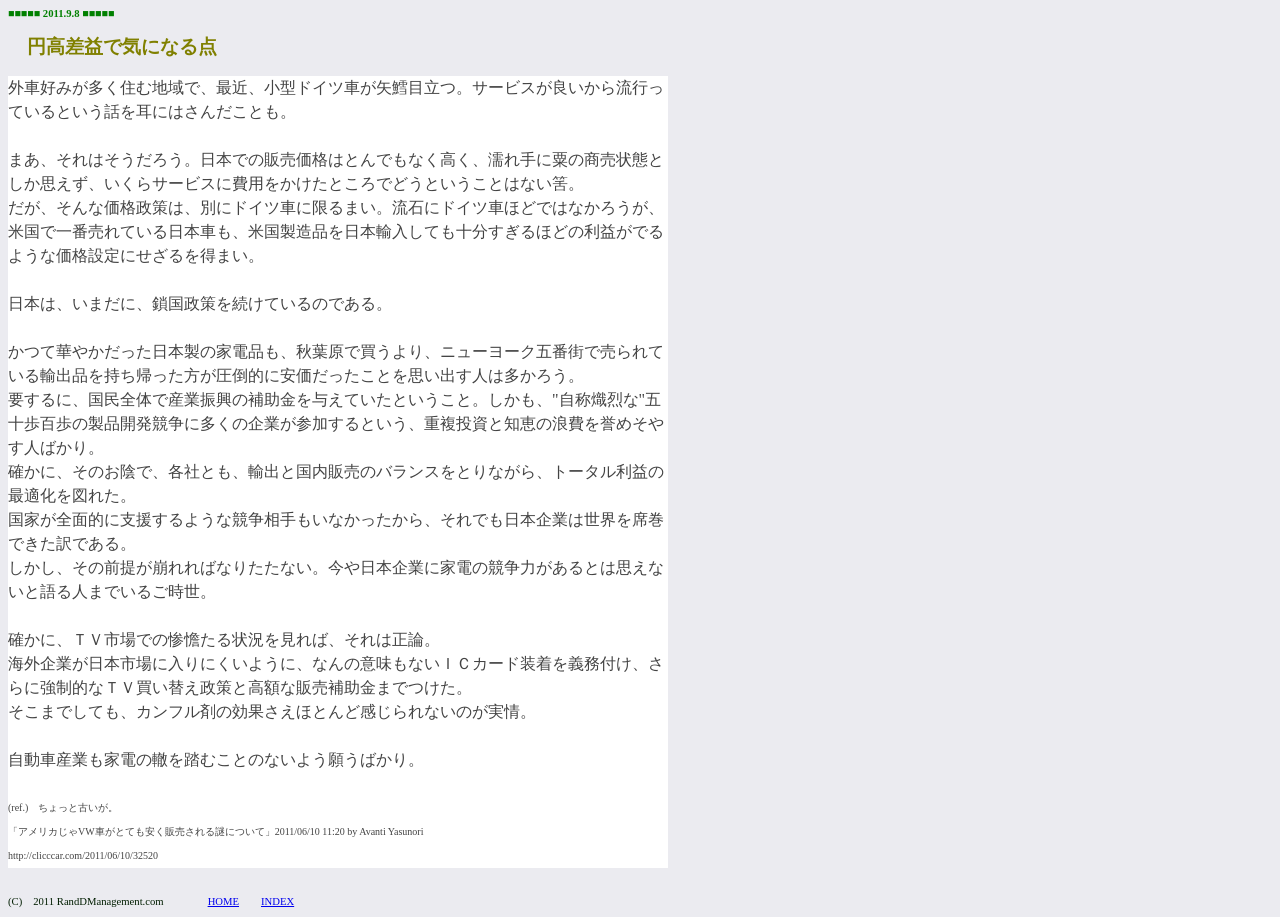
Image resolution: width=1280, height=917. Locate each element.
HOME (223, 901)
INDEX (277, 901)
